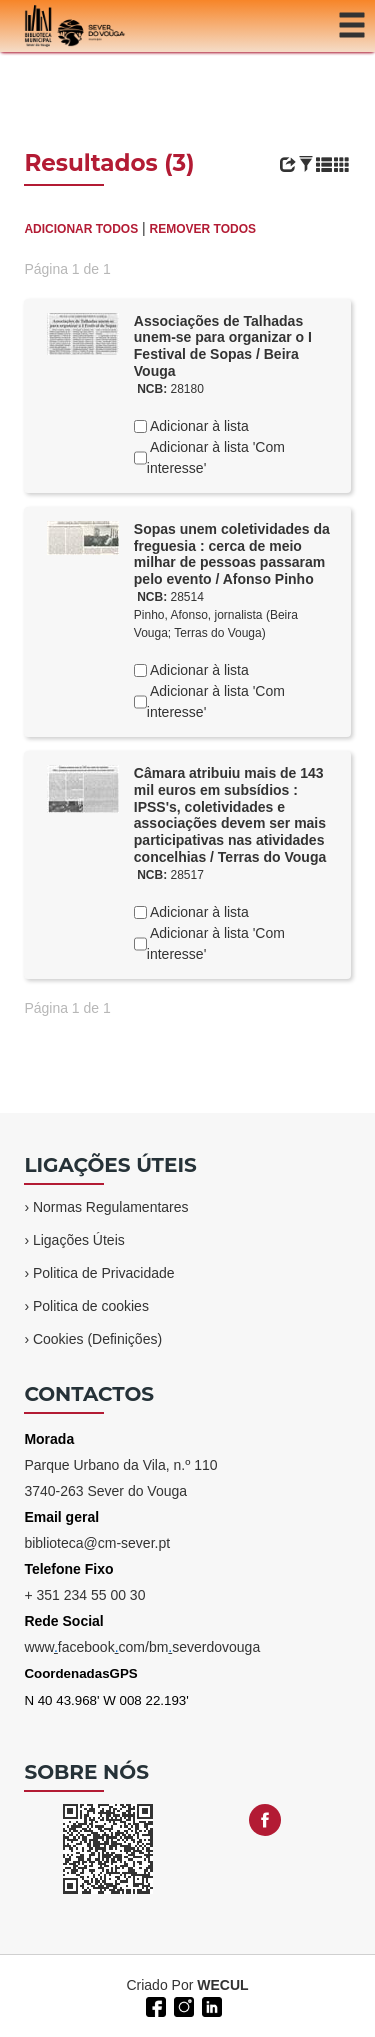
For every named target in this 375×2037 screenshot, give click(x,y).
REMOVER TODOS (203, 229)
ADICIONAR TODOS (81, 229)
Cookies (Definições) (97, 1339)
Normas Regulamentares (111, 1207)
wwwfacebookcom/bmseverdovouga (142, 1647)
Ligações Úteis (79, 1240)
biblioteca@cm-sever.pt (97, 1543)
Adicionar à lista (198, 426)
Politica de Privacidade (104, 1273)
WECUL (222, 1985)
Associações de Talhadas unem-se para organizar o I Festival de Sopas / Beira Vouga (223, 346)
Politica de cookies (91, 1306)
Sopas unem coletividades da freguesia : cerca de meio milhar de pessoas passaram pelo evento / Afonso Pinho (232, 554)
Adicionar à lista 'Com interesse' (216, 457)
